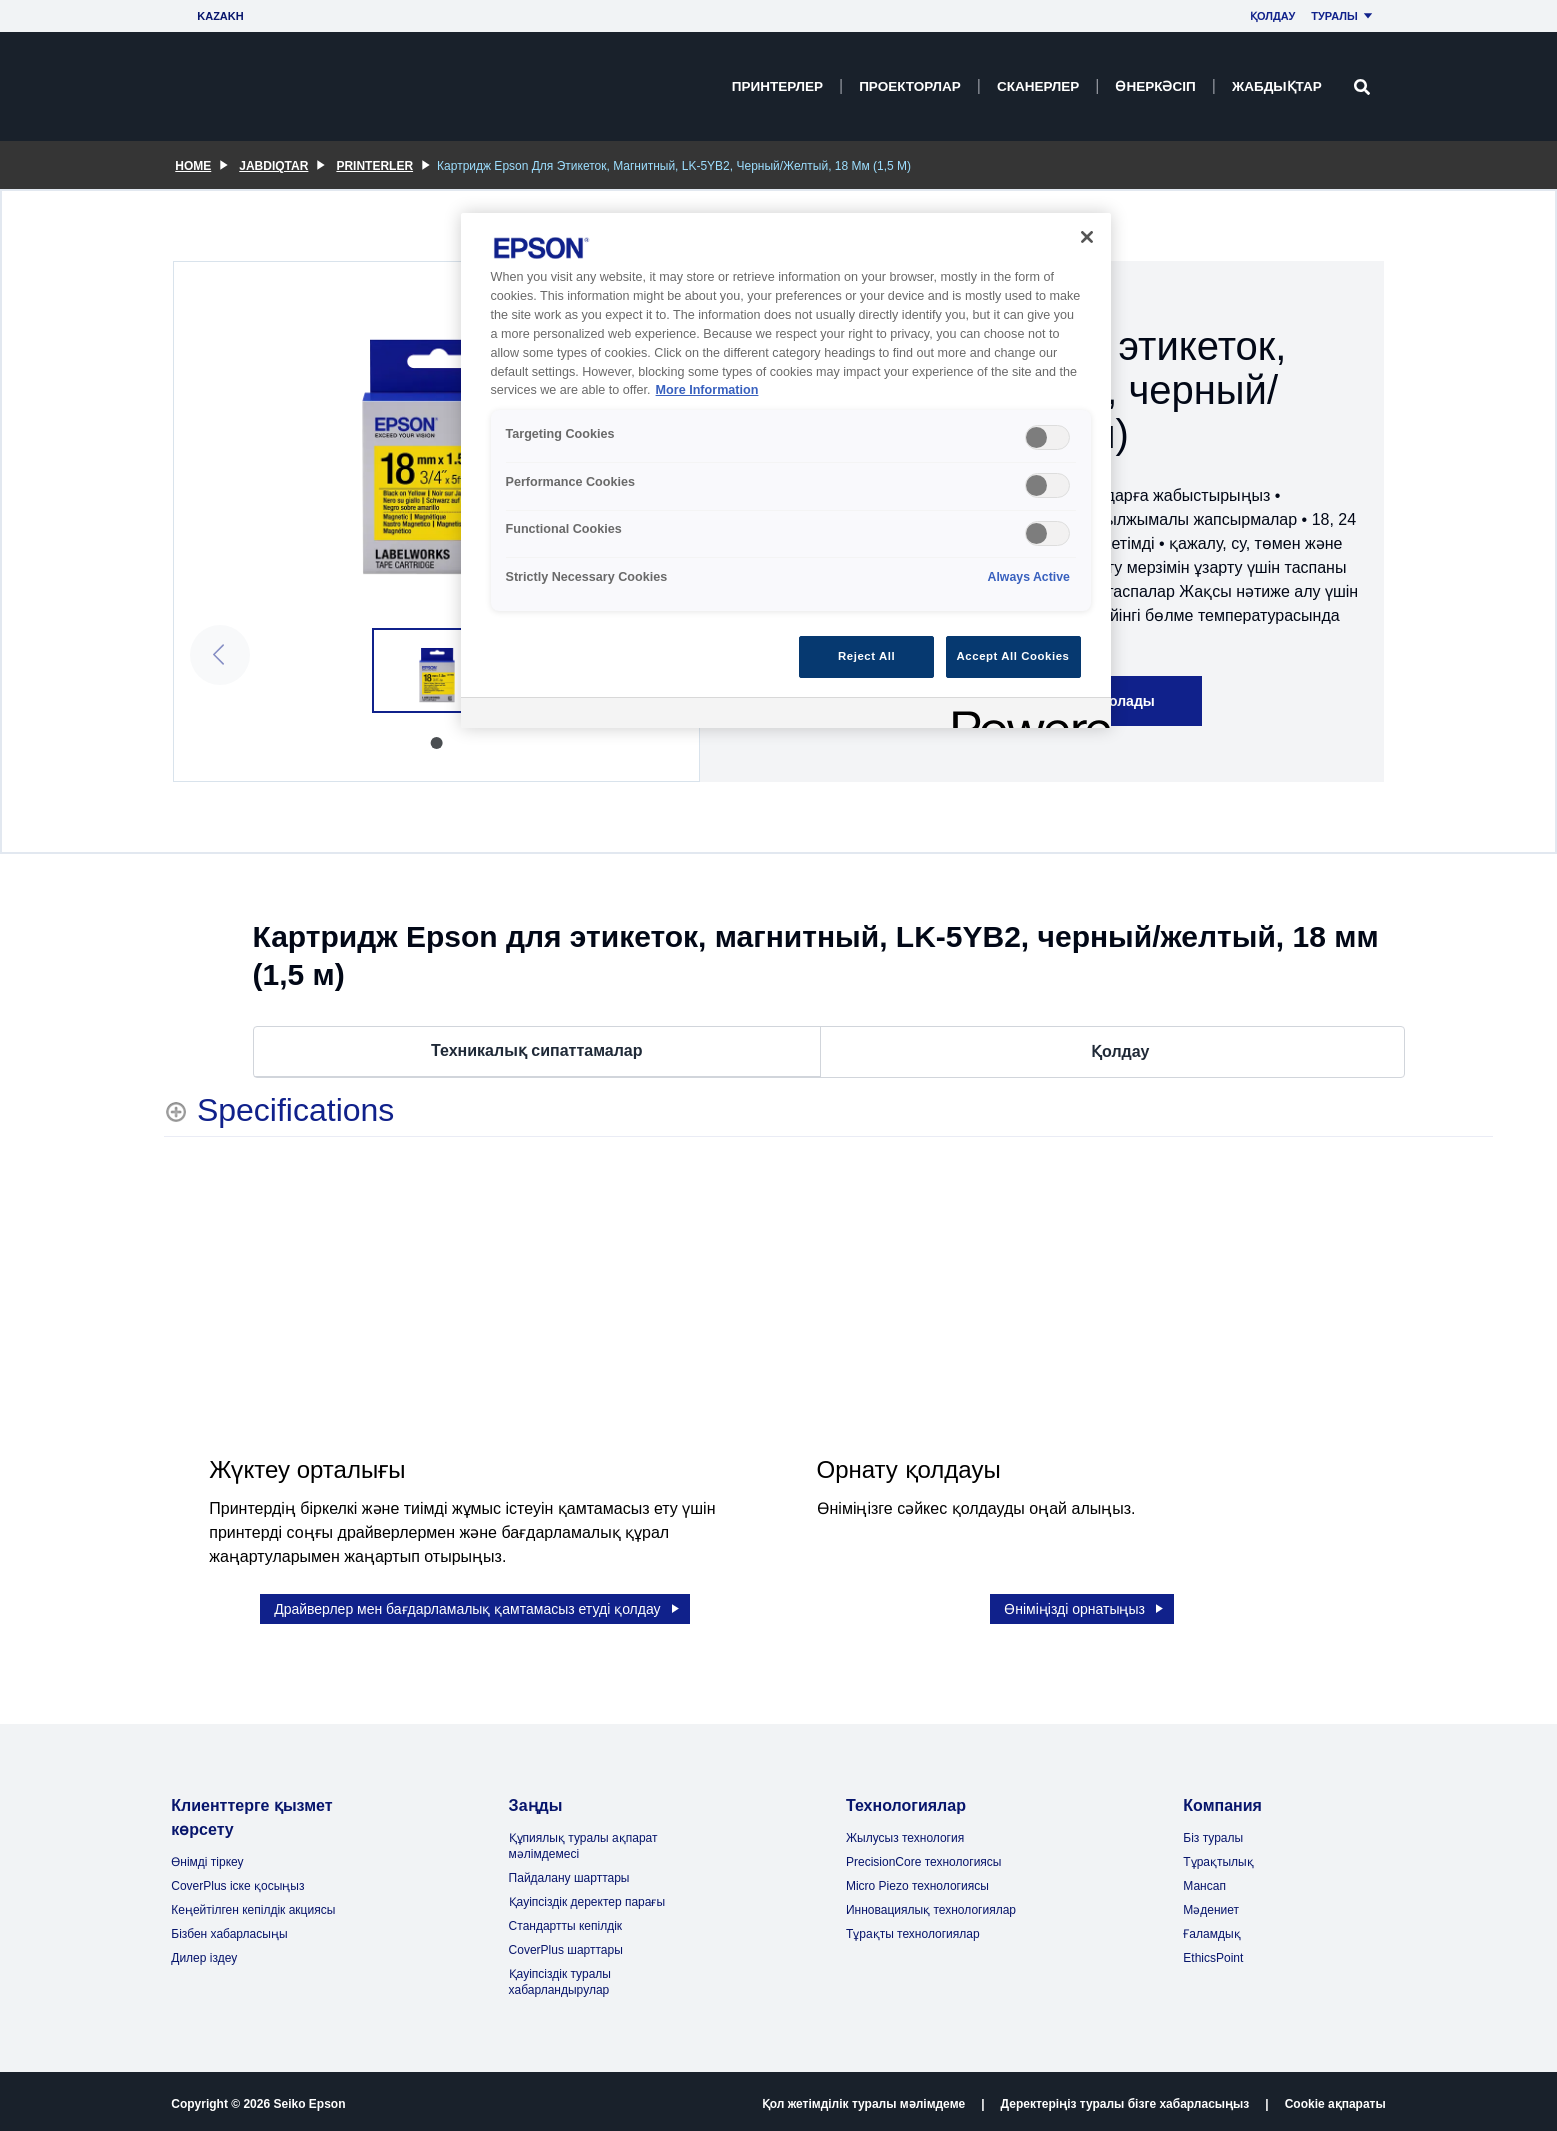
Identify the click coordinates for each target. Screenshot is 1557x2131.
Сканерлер (1038, 86)
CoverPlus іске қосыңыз (237, 1881)
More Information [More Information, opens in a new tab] (707, 390)
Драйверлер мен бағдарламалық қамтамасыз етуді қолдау (477, 1604)
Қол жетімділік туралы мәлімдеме (863, 2099)
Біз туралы (1213, 1833)
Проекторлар (910, 86)
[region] (786, 470)
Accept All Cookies (1013, 656)
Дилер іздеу (204, 1953)
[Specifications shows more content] (279, 1110)
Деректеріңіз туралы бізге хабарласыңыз (1125, 2099)
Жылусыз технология (905, 1833)
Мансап (1204, 1881)
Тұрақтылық (1218, 1857)
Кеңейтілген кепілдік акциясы (253, 1905)
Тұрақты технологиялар (913, 1929)
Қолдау (1272, 16)
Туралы (1344, 16)
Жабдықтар (1277, 86)
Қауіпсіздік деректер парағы (587, 1897)
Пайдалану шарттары (569, 1873)
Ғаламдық (1211, 1929)
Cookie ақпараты (1335, 2099)
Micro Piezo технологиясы (917, 1881)
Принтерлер (777, 86)
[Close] (1087, 237)
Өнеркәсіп (1155, 86)
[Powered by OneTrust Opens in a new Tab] (1025, 715)
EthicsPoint (1213, 1953)
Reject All (866, 656)
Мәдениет (1211, 1905)
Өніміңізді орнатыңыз (1085, 1604)
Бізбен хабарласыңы (229, 1929)
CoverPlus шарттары (566, 1945)
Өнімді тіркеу (207, 1857)
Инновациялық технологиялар (931, 1905)
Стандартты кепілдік (566, 1921)
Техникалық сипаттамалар (536, 1051)
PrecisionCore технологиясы (924, 1857)
